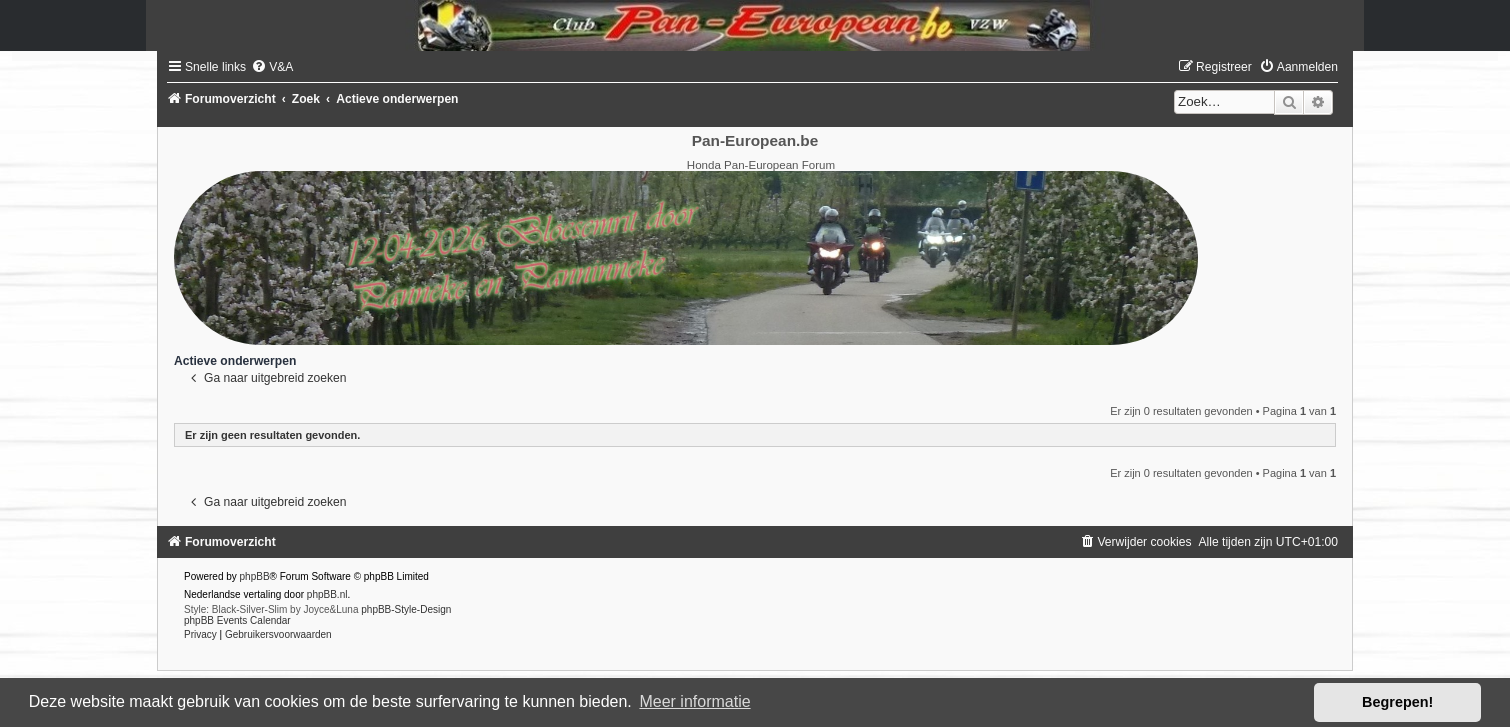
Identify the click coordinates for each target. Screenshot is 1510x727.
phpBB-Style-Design (406, 609)
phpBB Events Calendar (237, 620)
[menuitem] (272, 67)
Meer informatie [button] (694, 701)
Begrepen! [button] (1397, 702)
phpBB (255, 576)
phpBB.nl (327, 594)
